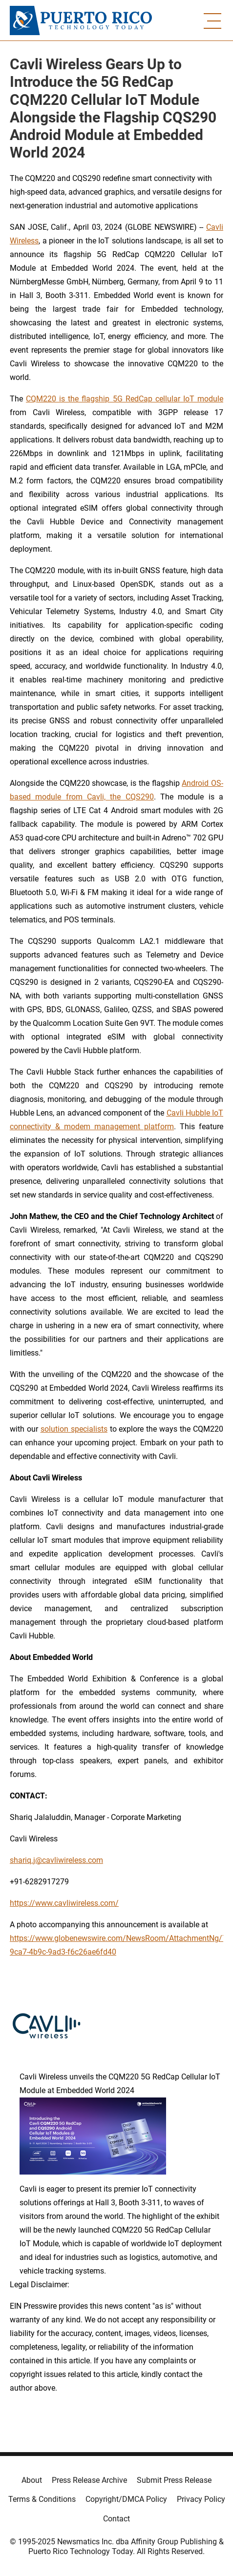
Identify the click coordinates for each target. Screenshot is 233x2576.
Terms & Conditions (42, 2499)
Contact (116, 2518)
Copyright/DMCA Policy (126, 2499)
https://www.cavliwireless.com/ (64, 1903)
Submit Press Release (174, 2480)
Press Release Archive (89, 2480)
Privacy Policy (201, 2499)
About (31, 2480)
